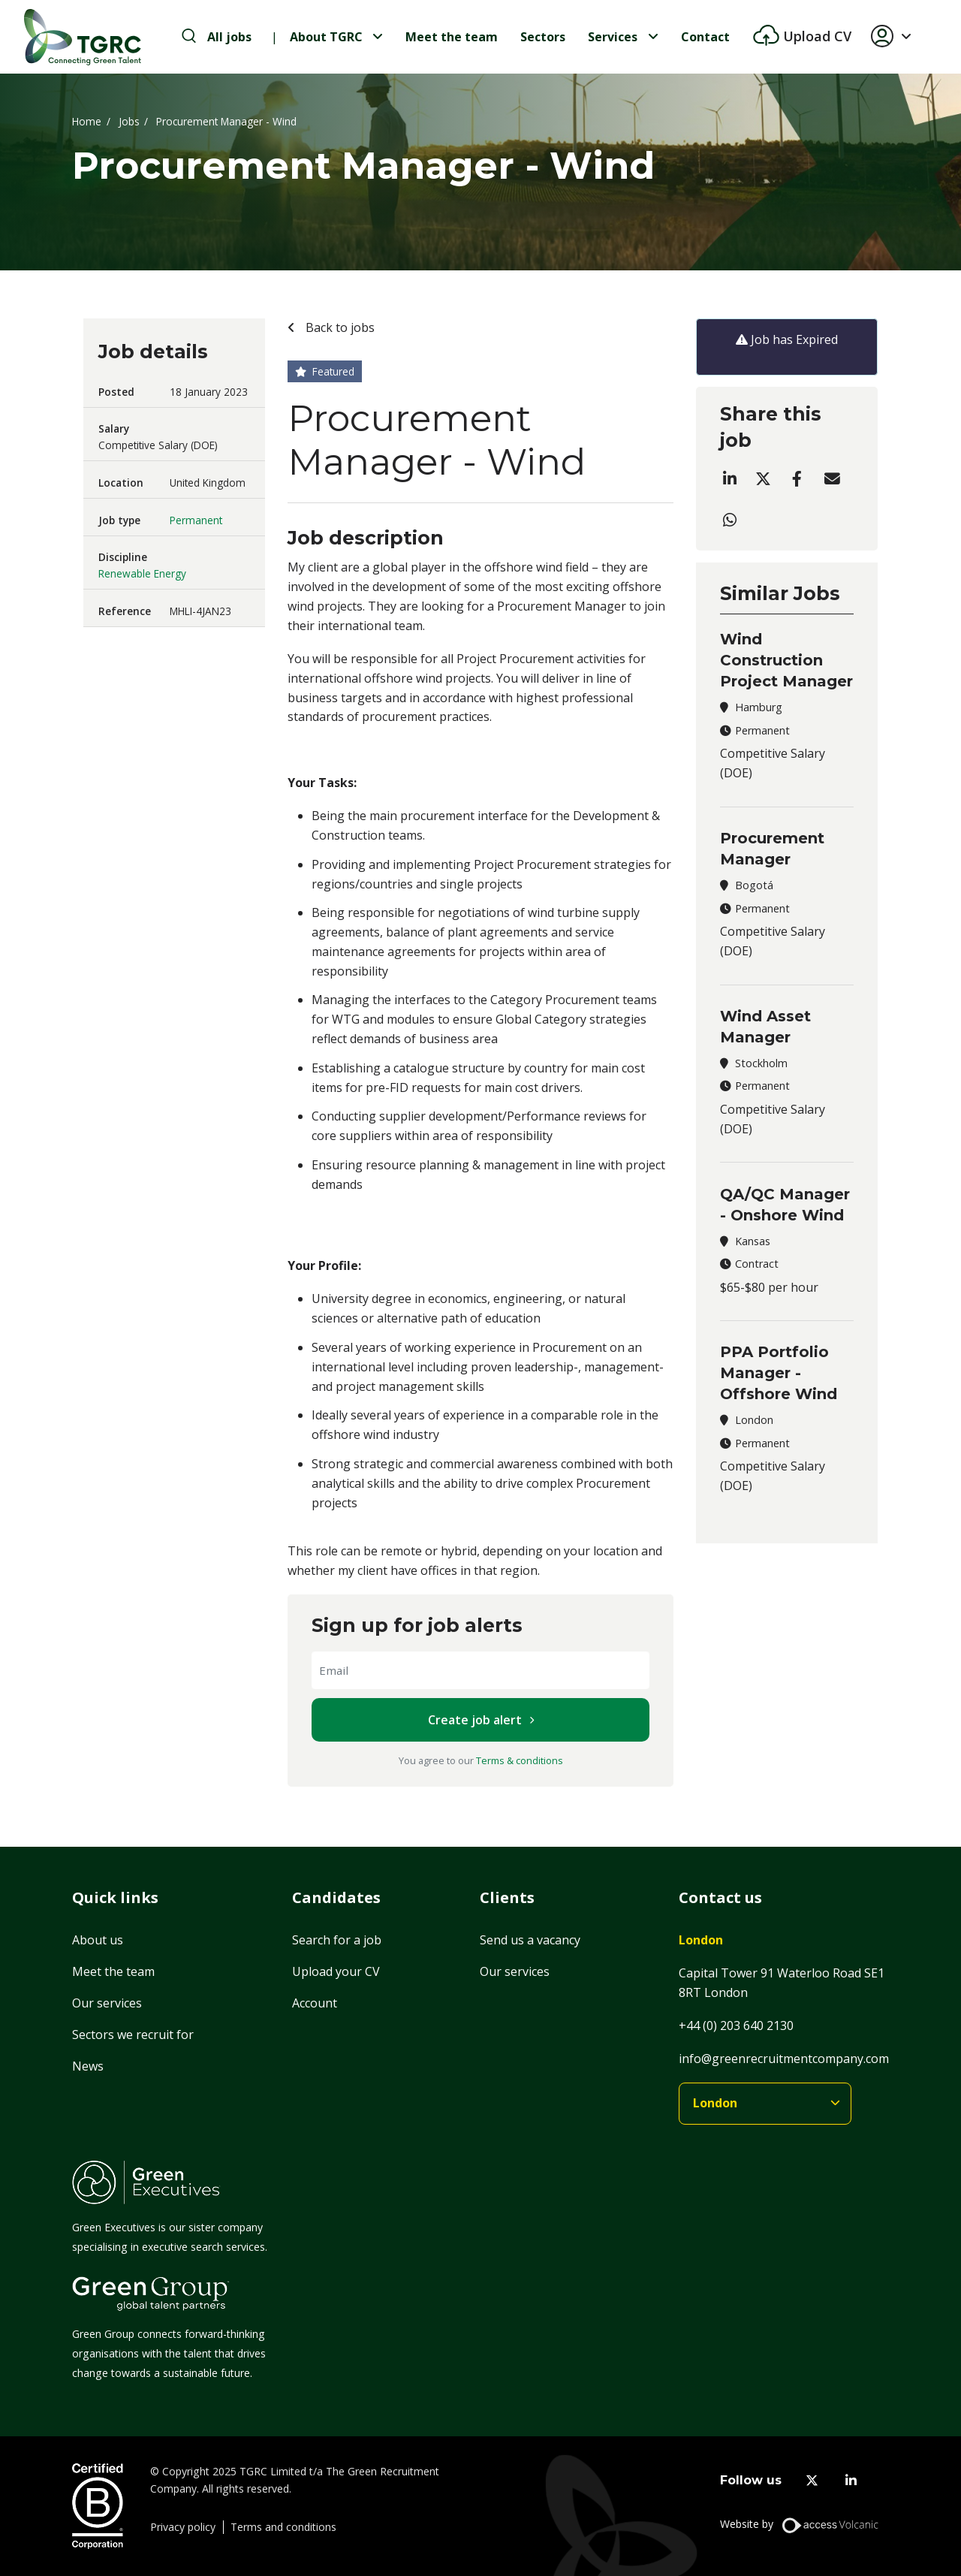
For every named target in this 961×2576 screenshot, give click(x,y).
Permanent (196, 520)
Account (314, 2003)
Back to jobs (339, 327)
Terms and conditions (283, 2527)
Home (86, 120)
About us (97, 1940)
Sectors (542, 37)
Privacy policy (182, 2527)
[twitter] (812, 2480)
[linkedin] (851, 2480)
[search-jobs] (217, 37)
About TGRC (326, 37)
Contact (705, 37)
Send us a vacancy (530, 1940)
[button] (897, 37)
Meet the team (451, 37)
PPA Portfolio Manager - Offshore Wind (778, 1373)
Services (612, 37)
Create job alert (475, 1720)
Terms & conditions (519, 1760)
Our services (107, 2003)
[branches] (765, 2104)
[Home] (82, 37)
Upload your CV (336, 1971)
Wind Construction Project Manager (786, 660)
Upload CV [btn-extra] (815, 36)
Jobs (129, 120)
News (88, 2066)
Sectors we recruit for (133, 2034)
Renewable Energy (142, 573)
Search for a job (336, 1940)
